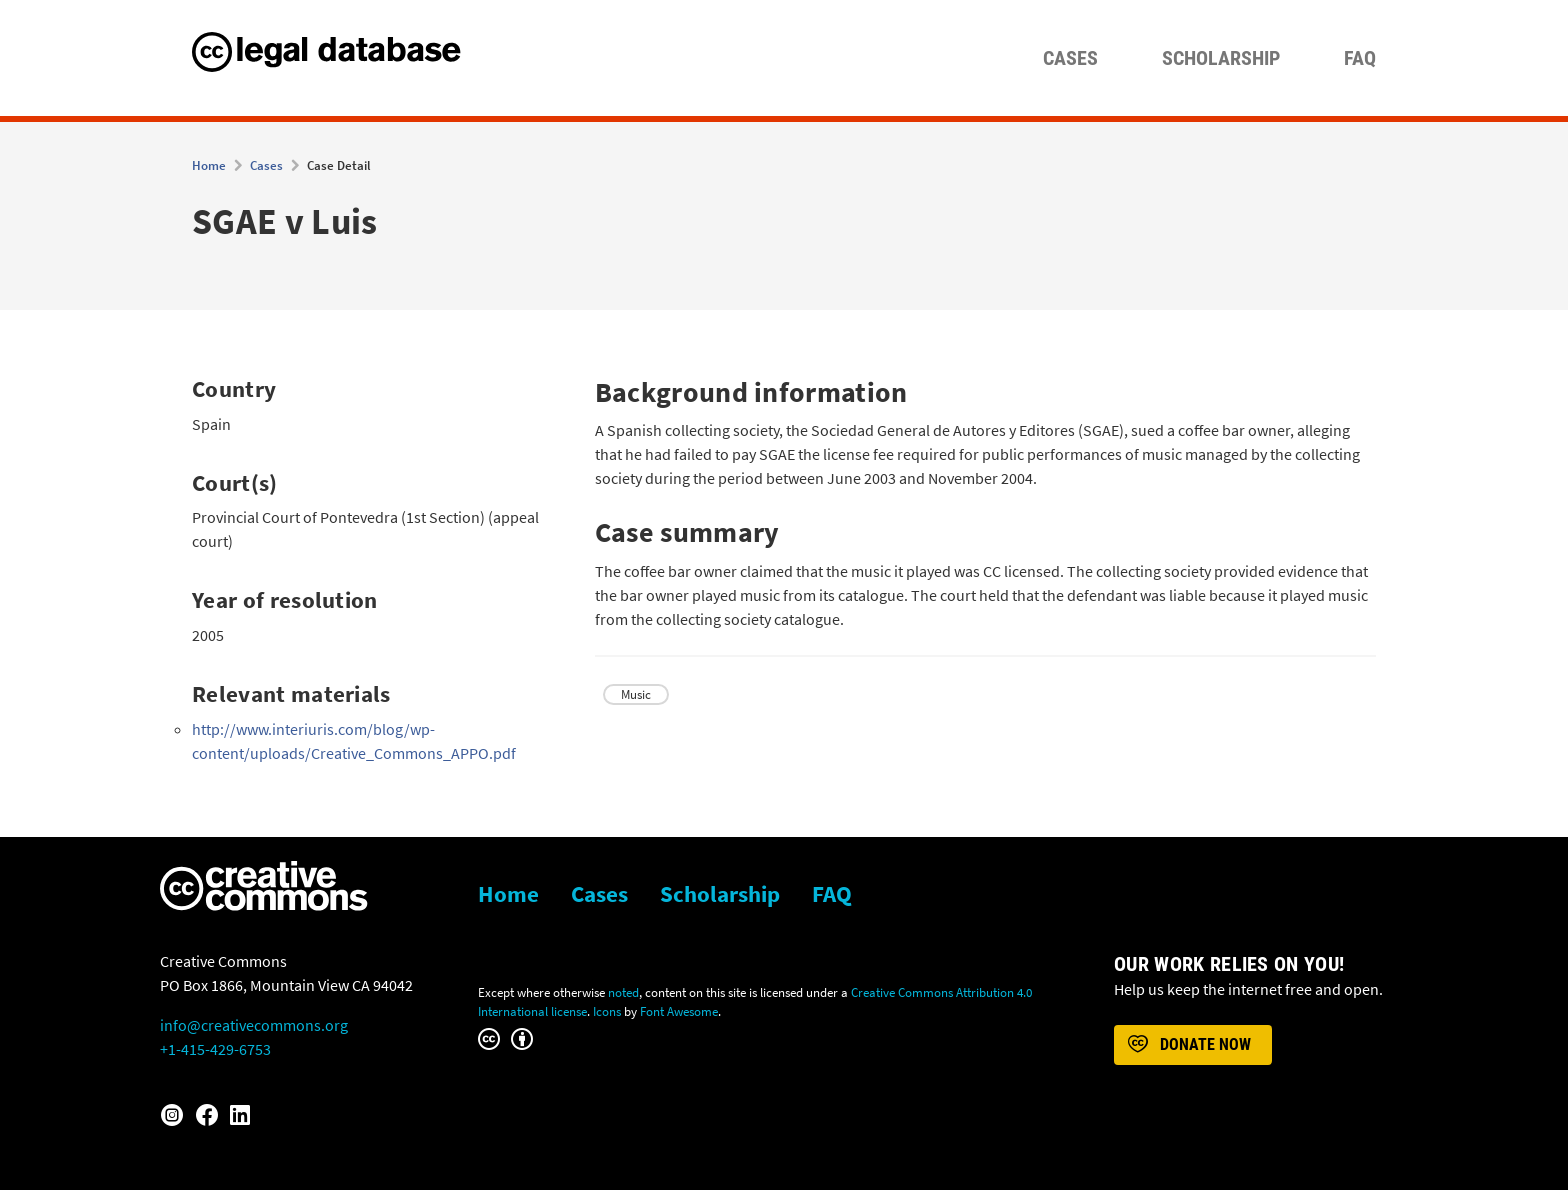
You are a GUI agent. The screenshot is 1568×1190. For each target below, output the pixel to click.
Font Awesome (679, 1011)
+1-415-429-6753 (215, 1049)
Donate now (1188, 1045)
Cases (1070, 58)
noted (623, 992)
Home (209, 165)
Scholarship (1221, 58)
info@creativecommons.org (254, 1025)
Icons (607, 1011)
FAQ (1360, 58)
